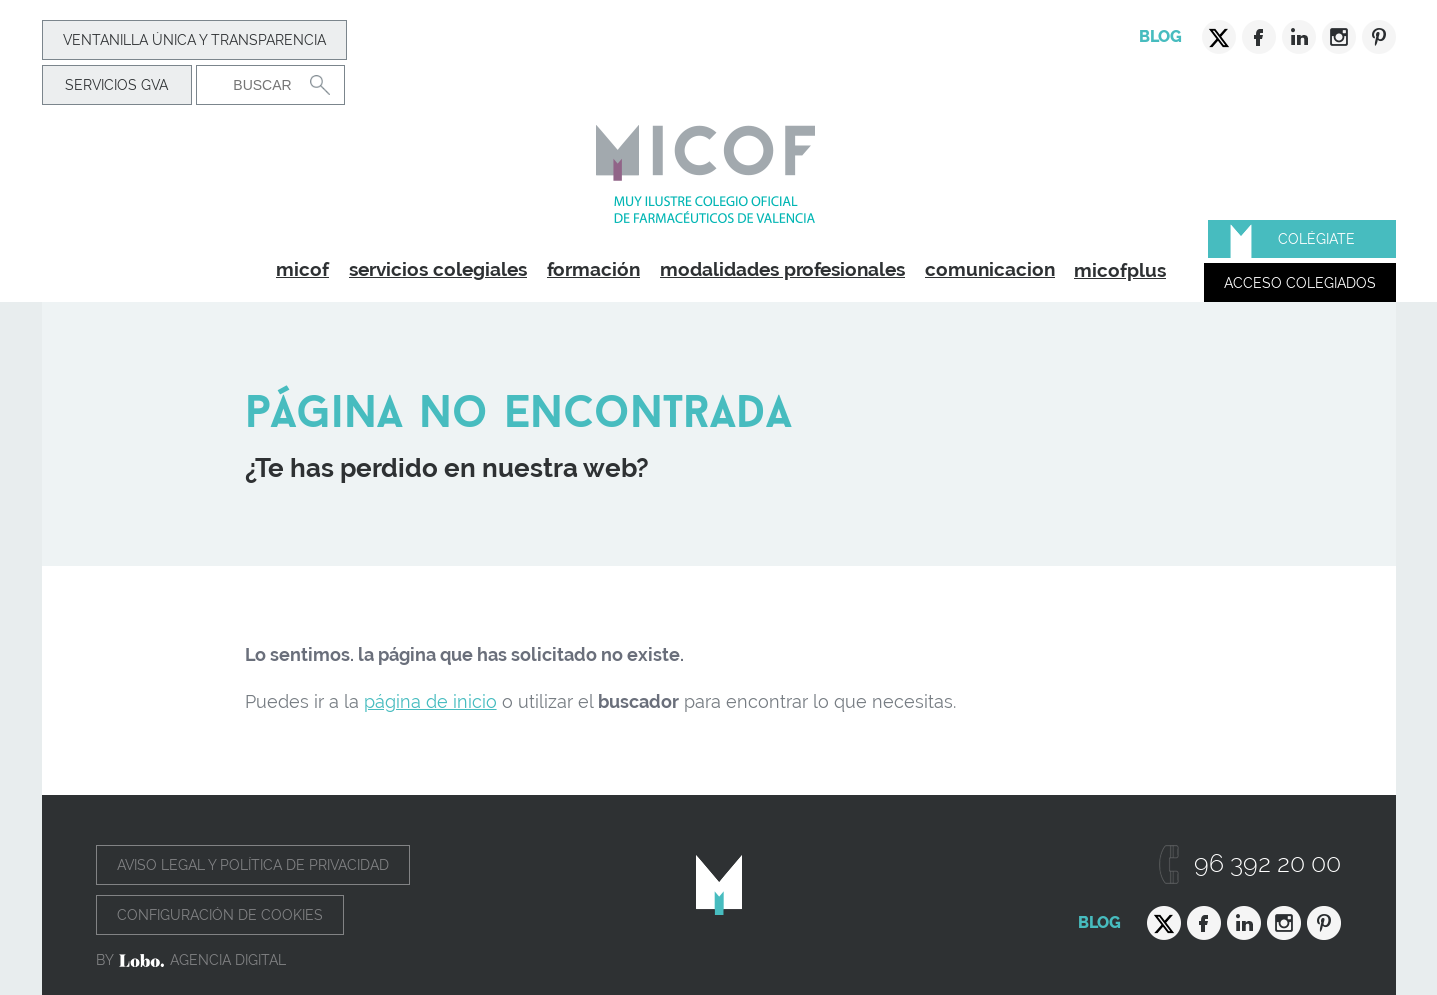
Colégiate (1316, 239)
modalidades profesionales (782, 269)
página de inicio (430, 701)
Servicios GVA (116, 85)
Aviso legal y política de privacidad (253, 865)
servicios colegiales (438, 269)
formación (593, 269)
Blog (1160, 36)
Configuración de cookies (220, 915)
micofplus (1120, 270)
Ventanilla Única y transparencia (194, 40)
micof (302, 269)
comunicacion (990, 269)
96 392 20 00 (1267, 863)
